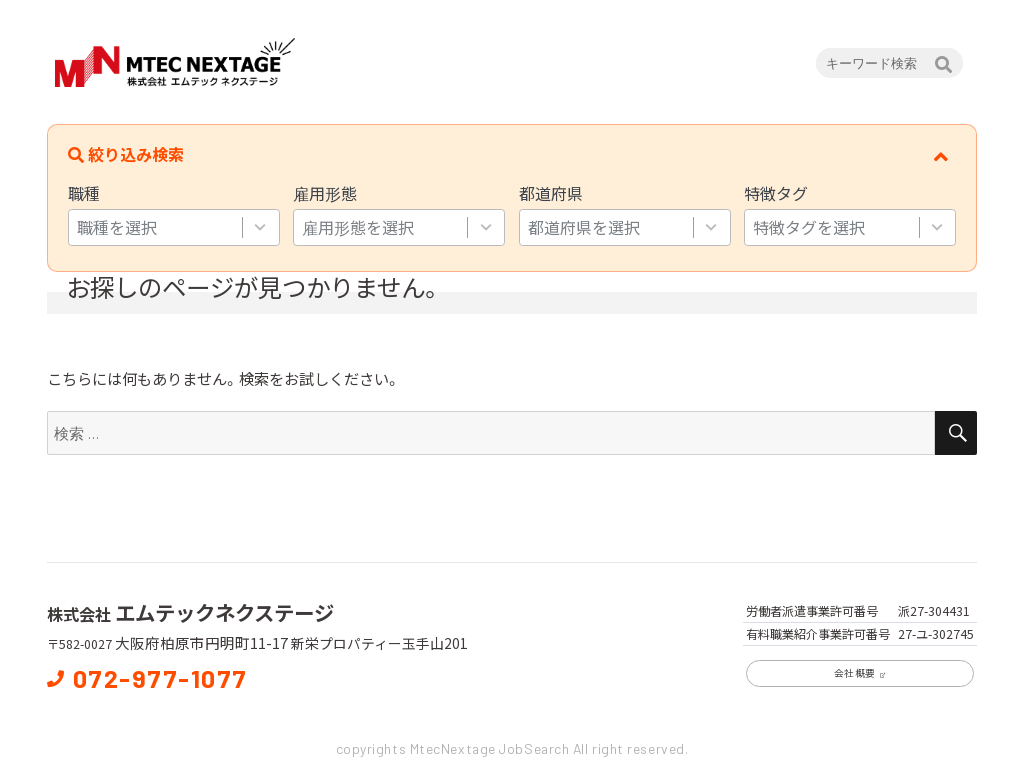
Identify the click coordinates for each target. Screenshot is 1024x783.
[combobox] (155, 227)
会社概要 (860, 673)
